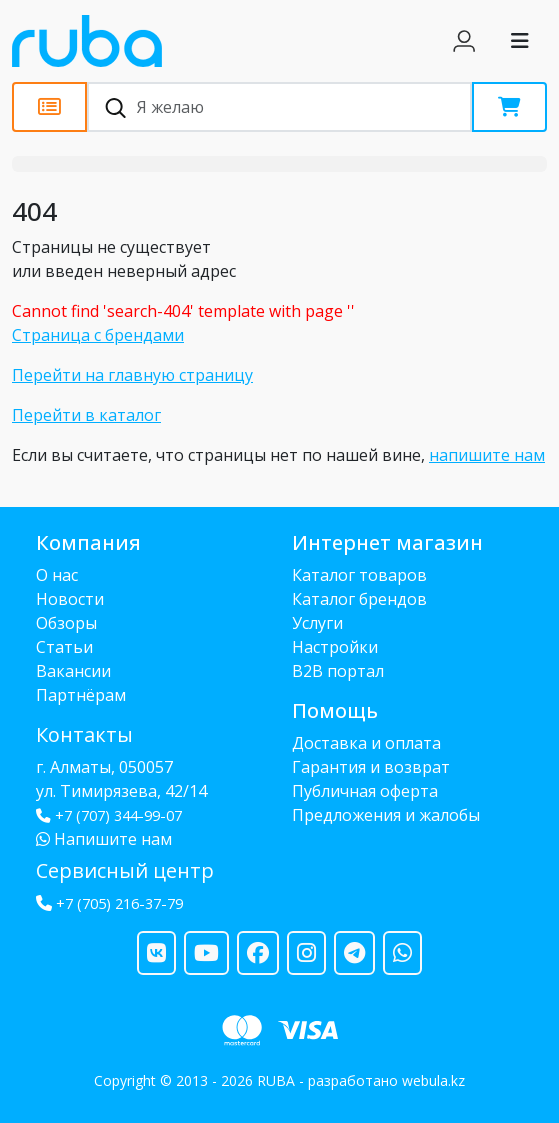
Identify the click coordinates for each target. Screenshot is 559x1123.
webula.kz (433, 1080)
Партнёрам (81, 695)
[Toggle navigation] (520, 41)
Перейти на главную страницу (132, 375)
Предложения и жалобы (386, 815)
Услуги (317, 623)
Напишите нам (104, 839)
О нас (57, 575)
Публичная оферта (365, 791)
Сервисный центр (125, 870)
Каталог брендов (359, 599)
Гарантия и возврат (371, 767)
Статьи (64, 647)
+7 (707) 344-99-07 (109, 815)
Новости (70, 599)
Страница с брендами (98, 335)
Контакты (84, 734)
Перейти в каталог (86, 415)
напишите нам (487, 455)
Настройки (335, 647)
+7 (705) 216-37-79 (119, 903)
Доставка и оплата (366, 743)
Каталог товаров (359, 575)
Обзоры (66, 623)
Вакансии (73, 671)
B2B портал (338, 671)
